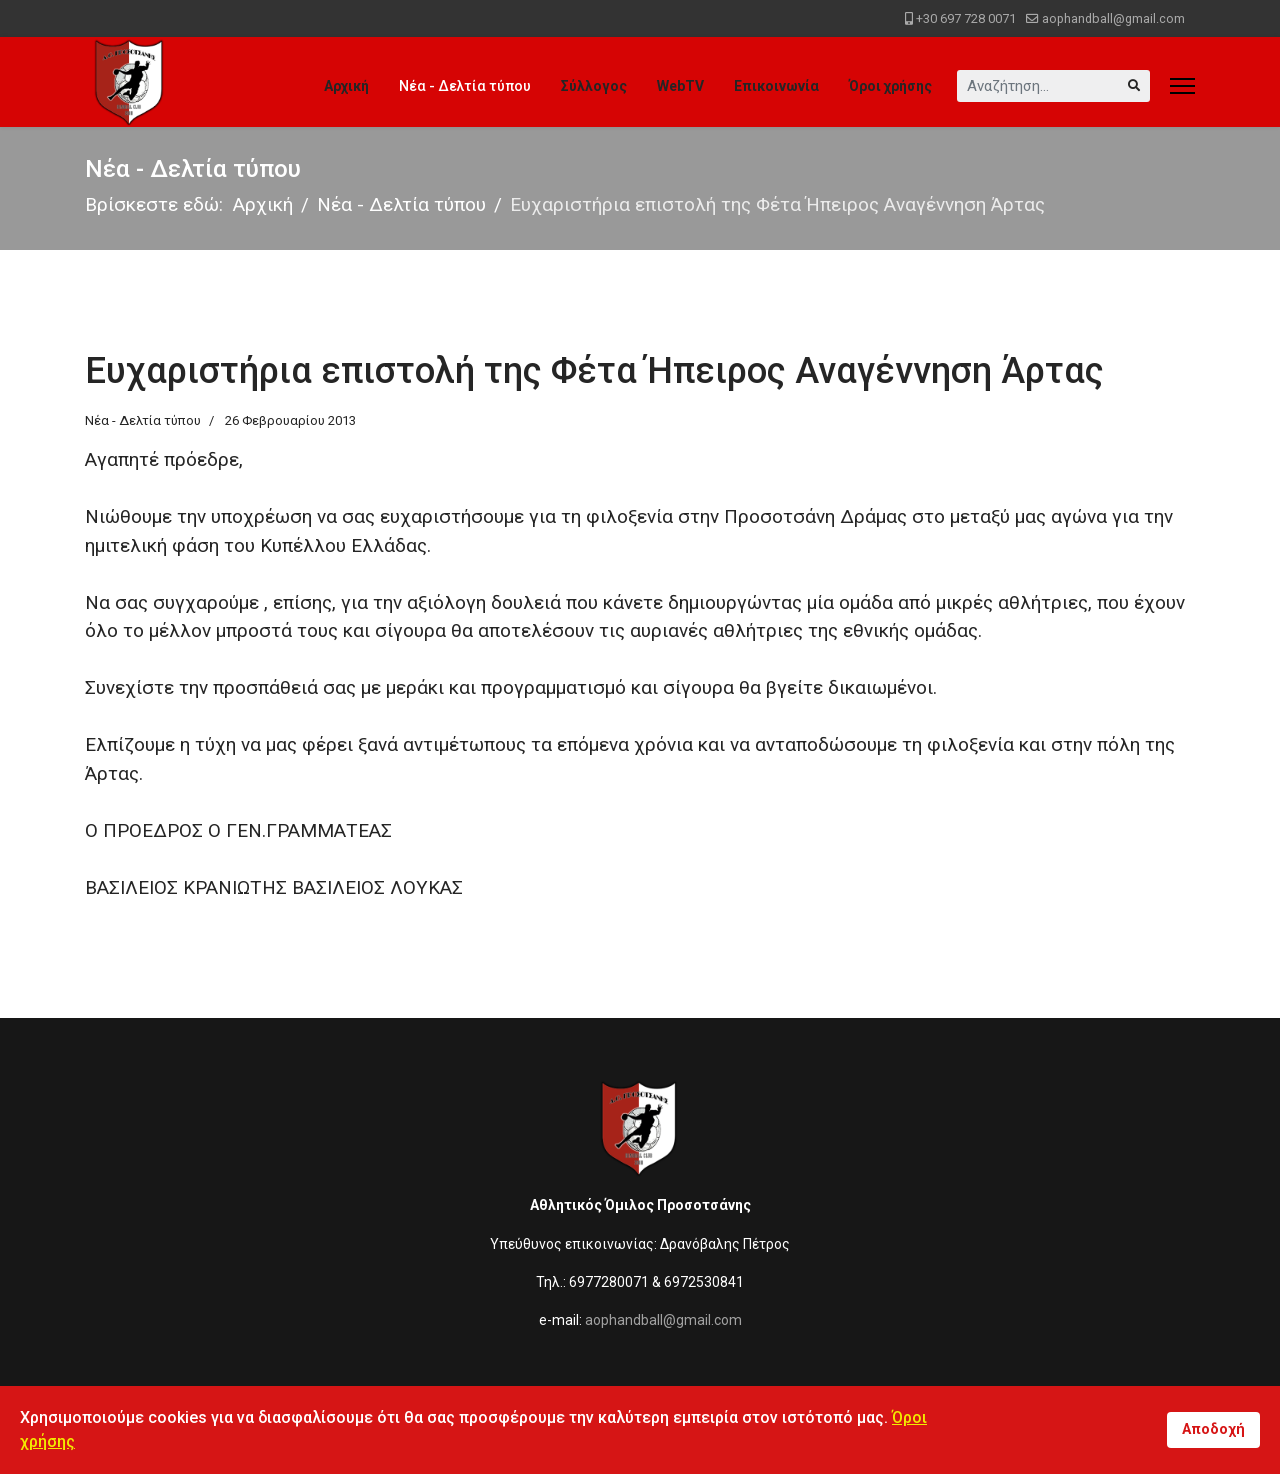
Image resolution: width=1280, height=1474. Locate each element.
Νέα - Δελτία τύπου (465, 86)
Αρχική (346, 86)
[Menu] (1182, 86)
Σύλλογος (594, 86)
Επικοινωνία (776, 86)
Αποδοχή (1213, 1429)
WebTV (680, 86)
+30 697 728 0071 (966, 18)
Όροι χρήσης (890, 86)
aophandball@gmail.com (1113, 18)
